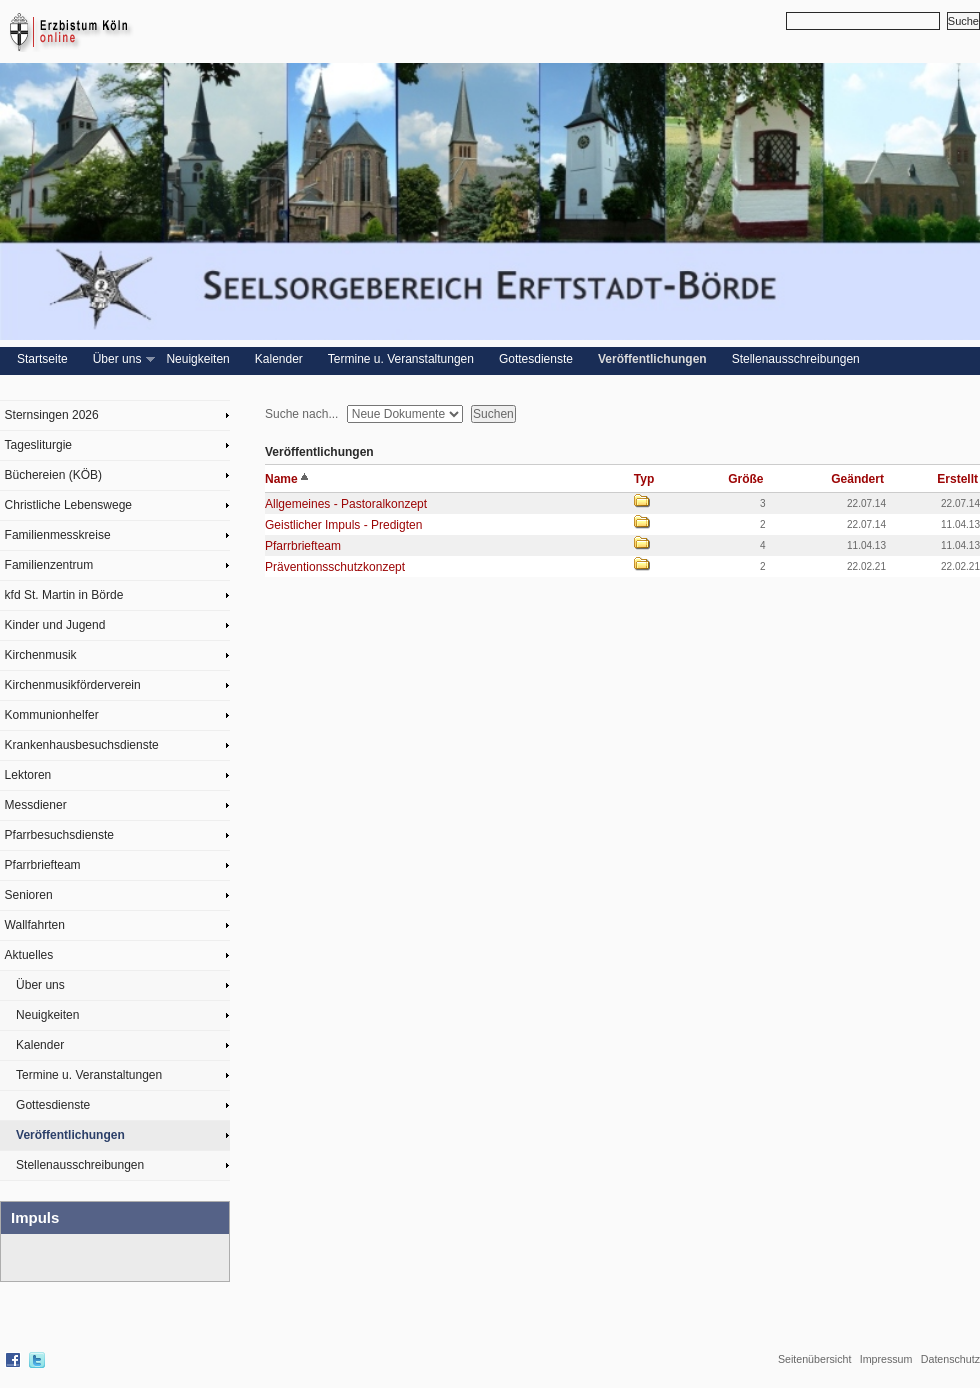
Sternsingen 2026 (52, 415)
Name (286, 479)
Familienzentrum (49, 565)
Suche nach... (301, 414)
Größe (745, 479)
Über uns (122, 359)
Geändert (857, 479)
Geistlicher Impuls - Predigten (343, 525)
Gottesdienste (536, 359)
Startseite (42, 359)
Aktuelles (29, 955)
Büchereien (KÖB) (53, 475)
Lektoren (28, 775)
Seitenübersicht (814, 1359)
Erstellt (957, 479)
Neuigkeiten (197, 359)
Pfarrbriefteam (43, 865)
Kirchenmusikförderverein (73, 685)
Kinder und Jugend (55, 625)
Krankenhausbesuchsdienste (82, 745)
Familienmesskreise (58, 535)
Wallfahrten (35, 925)
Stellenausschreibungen (796, 359)
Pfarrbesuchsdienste (59, 835)
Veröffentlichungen (652, 359)
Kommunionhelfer (52, 715)
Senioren (29, 895)
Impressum (886, 1359)
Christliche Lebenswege (68, 505)
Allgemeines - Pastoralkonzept (346, 504)
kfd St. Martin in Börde (64, 595)
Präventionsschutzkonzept (335, 567)
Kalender (279, 359)
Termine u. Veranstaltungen (401, 359)
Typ (644, 479)
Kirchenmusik (41, 655)
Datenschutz (950, 1359)
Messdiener (36, 805)
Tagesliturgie (38, 445)
